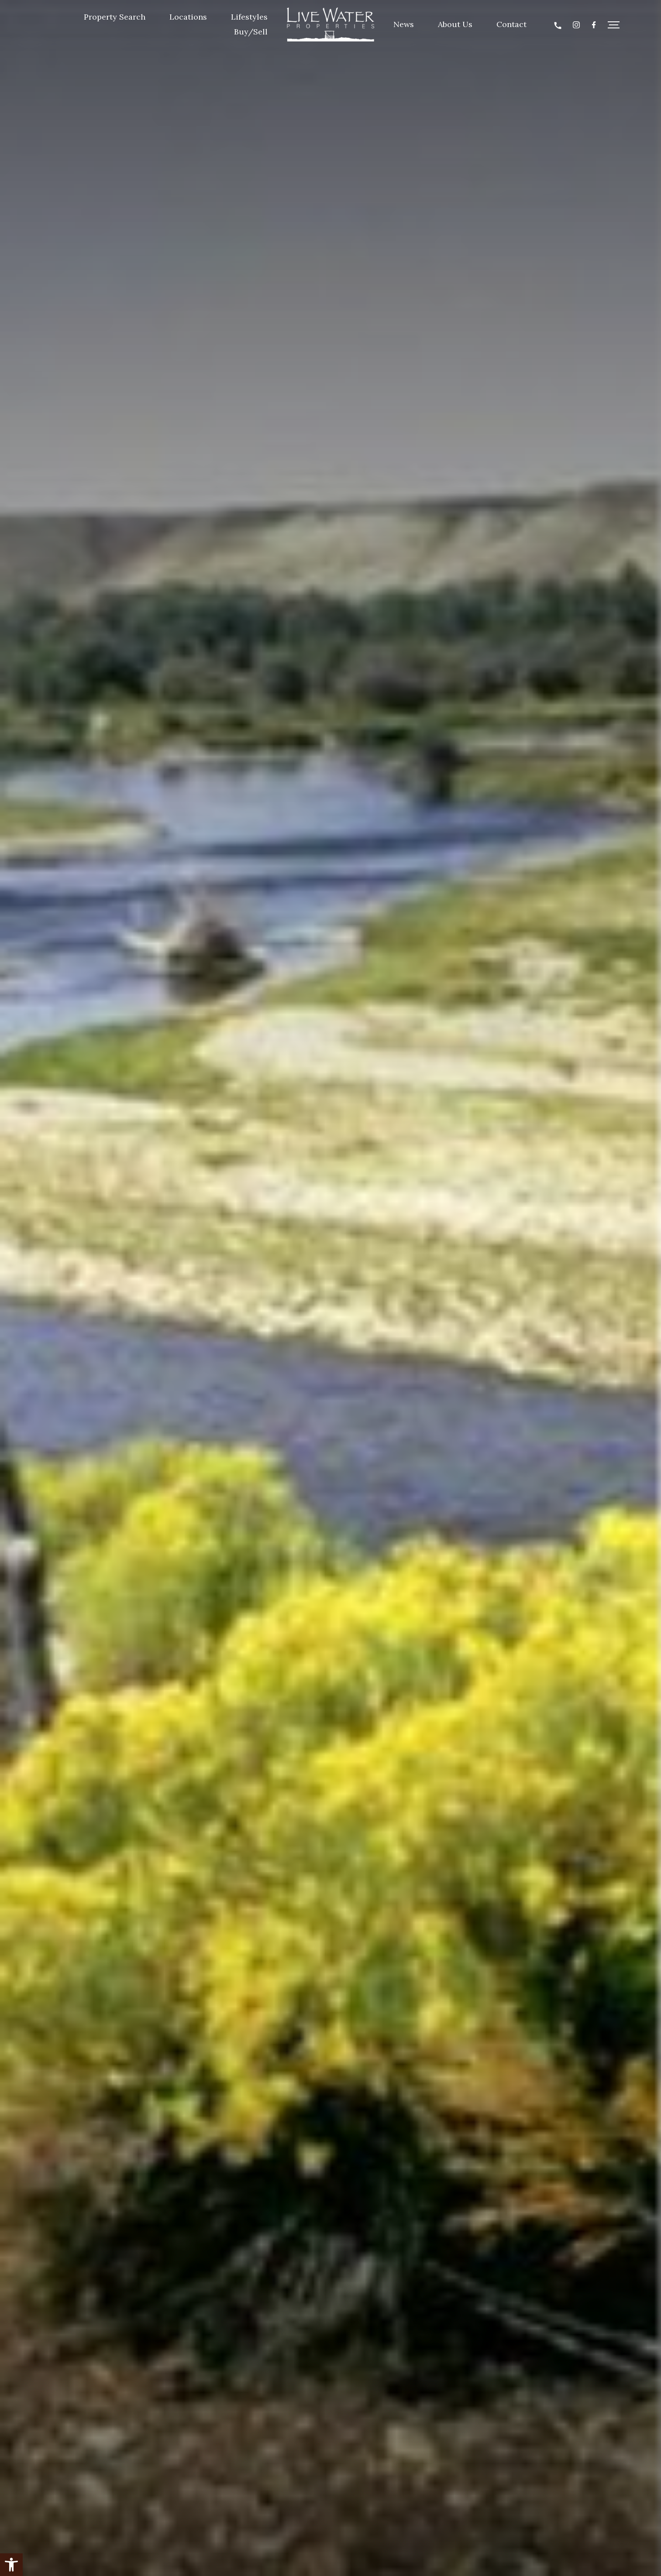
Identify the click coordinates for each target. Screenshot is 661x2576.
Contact (511, 24)
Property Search (114, 17)
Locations (188, 17)
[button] (11, 2564)
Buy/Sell (251, 32)
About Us (455, 24)
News (403, 24)
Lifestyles (249, 17)
